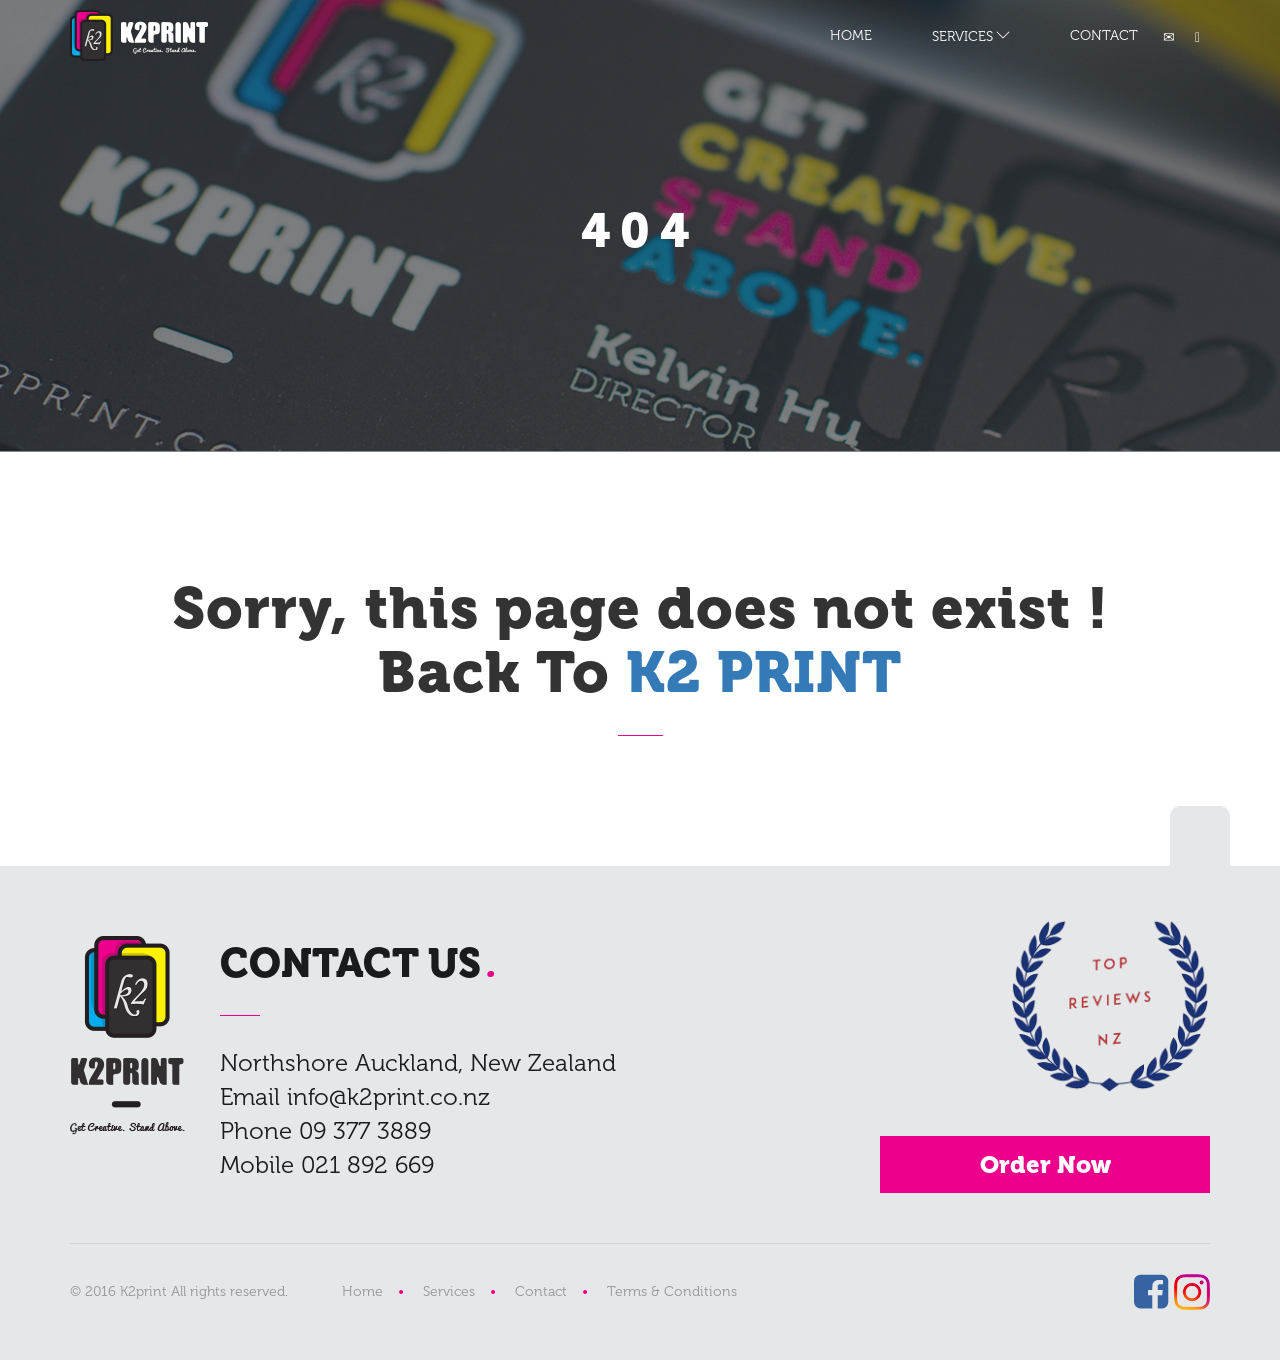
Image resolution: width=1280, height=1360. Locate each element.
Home (362, 1291)
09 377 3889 (365, 1130)
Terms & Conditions (672, 1291)
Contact (541, 1291)
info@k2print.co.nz (388, 1096)
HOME (851, 35)
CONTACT (1104, 35)
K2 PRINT (139, 35)
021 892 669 (367, 1164)
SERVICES (962, 36)
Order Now (1045, 1164)
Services (449, 1291)
